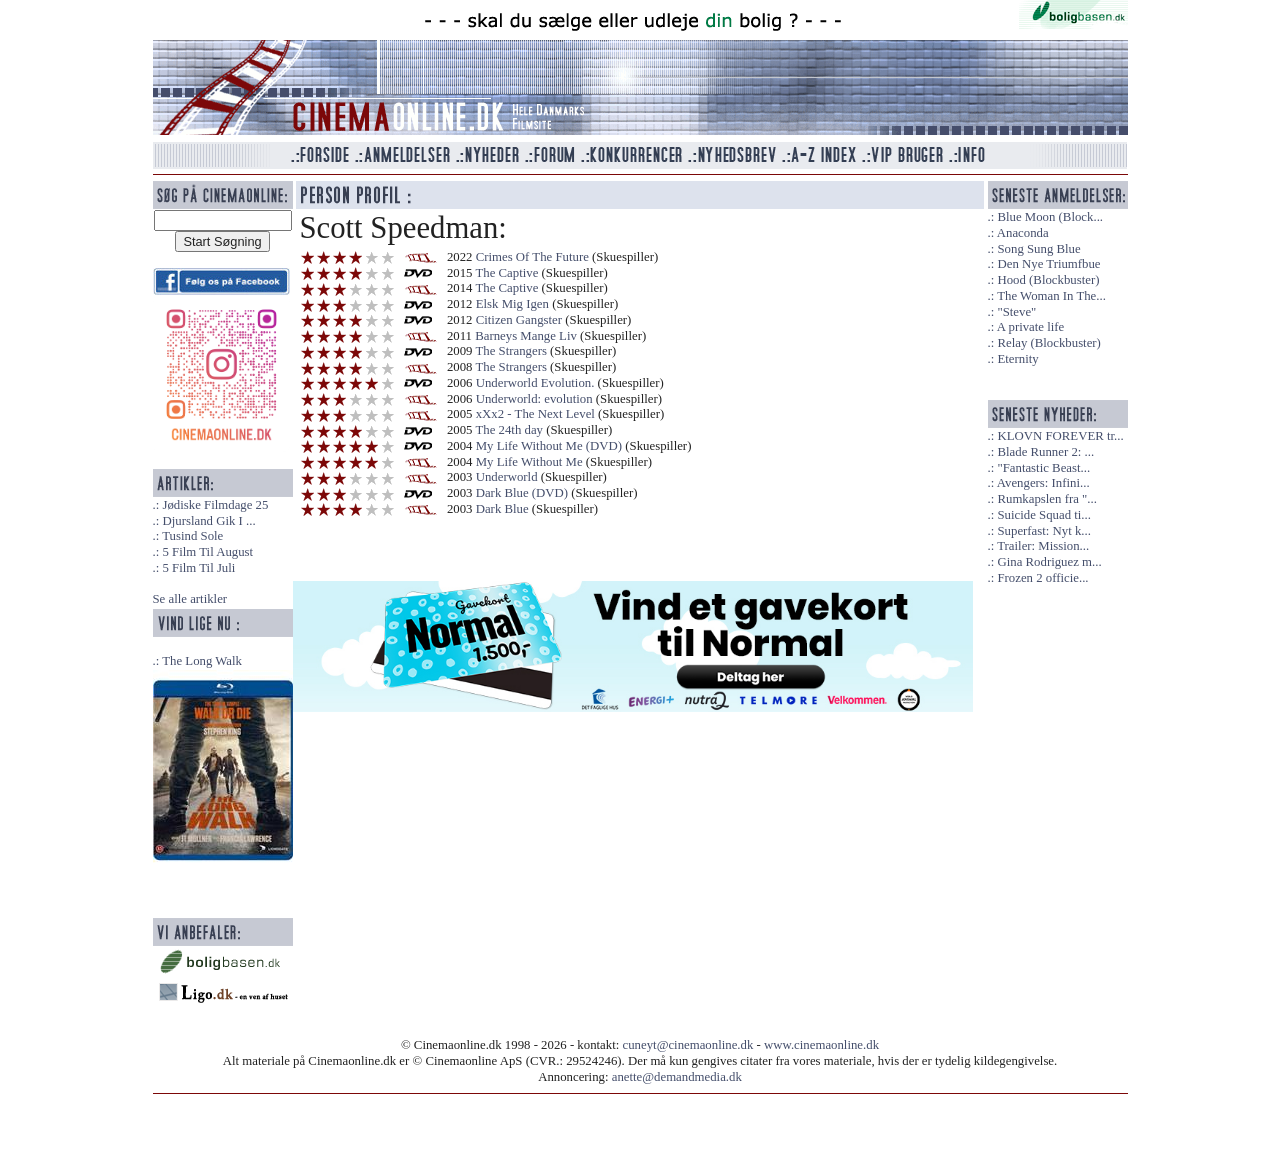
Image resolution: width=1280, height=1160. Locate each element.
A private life (1031, 327)
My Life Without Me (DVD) (549, 446)
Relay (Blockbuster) (1048, 343)
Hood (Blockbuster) (1048, 280)
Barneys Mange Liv (526, 336)
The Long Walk (202, 661)
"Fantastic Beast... (1043, 468)
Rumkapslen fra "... (1046, 499)
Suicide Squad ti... (1043, 515)
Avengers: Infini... (1043, 483)
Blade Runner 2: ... (1045, 452)
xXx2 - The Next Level (535, 414)
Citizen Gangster (519, 320)
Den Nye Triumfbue (1048, 264)
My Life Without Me (529, 462)
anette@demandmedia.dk (677, 1077)
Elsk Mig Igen (512, 304)
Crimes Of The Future (532, 257)
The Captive (506, 273)
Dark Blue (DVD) (522, 493)
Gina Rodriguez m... (1049, 562)
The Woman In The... (1051, 296)
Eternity (1017, 359)
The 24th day (510, 430)
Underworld (507, 477)
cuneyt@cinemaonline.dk (688, 1045)
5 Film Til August (207, 552)
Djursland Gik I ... (208, 521)
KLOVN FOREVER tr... (1060, 436)
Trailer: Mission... (1043, 546)
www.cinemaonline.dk (821, 1045)
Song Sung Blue (1038, 249)
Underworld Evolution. (535, 383)
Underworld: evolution (536, 399)
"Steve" (1016, 312)
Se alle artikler (190, 599)
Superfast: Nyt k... (1043, 531)
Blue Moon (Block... (1050, 217)
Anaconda (1023, 233)
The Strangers (510, 351)
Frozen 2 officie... (1042, 578)
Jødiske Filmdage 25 (215, 505)
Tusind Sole (192, 536)
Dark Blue (502, 509)
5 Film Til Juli (198, 568)
